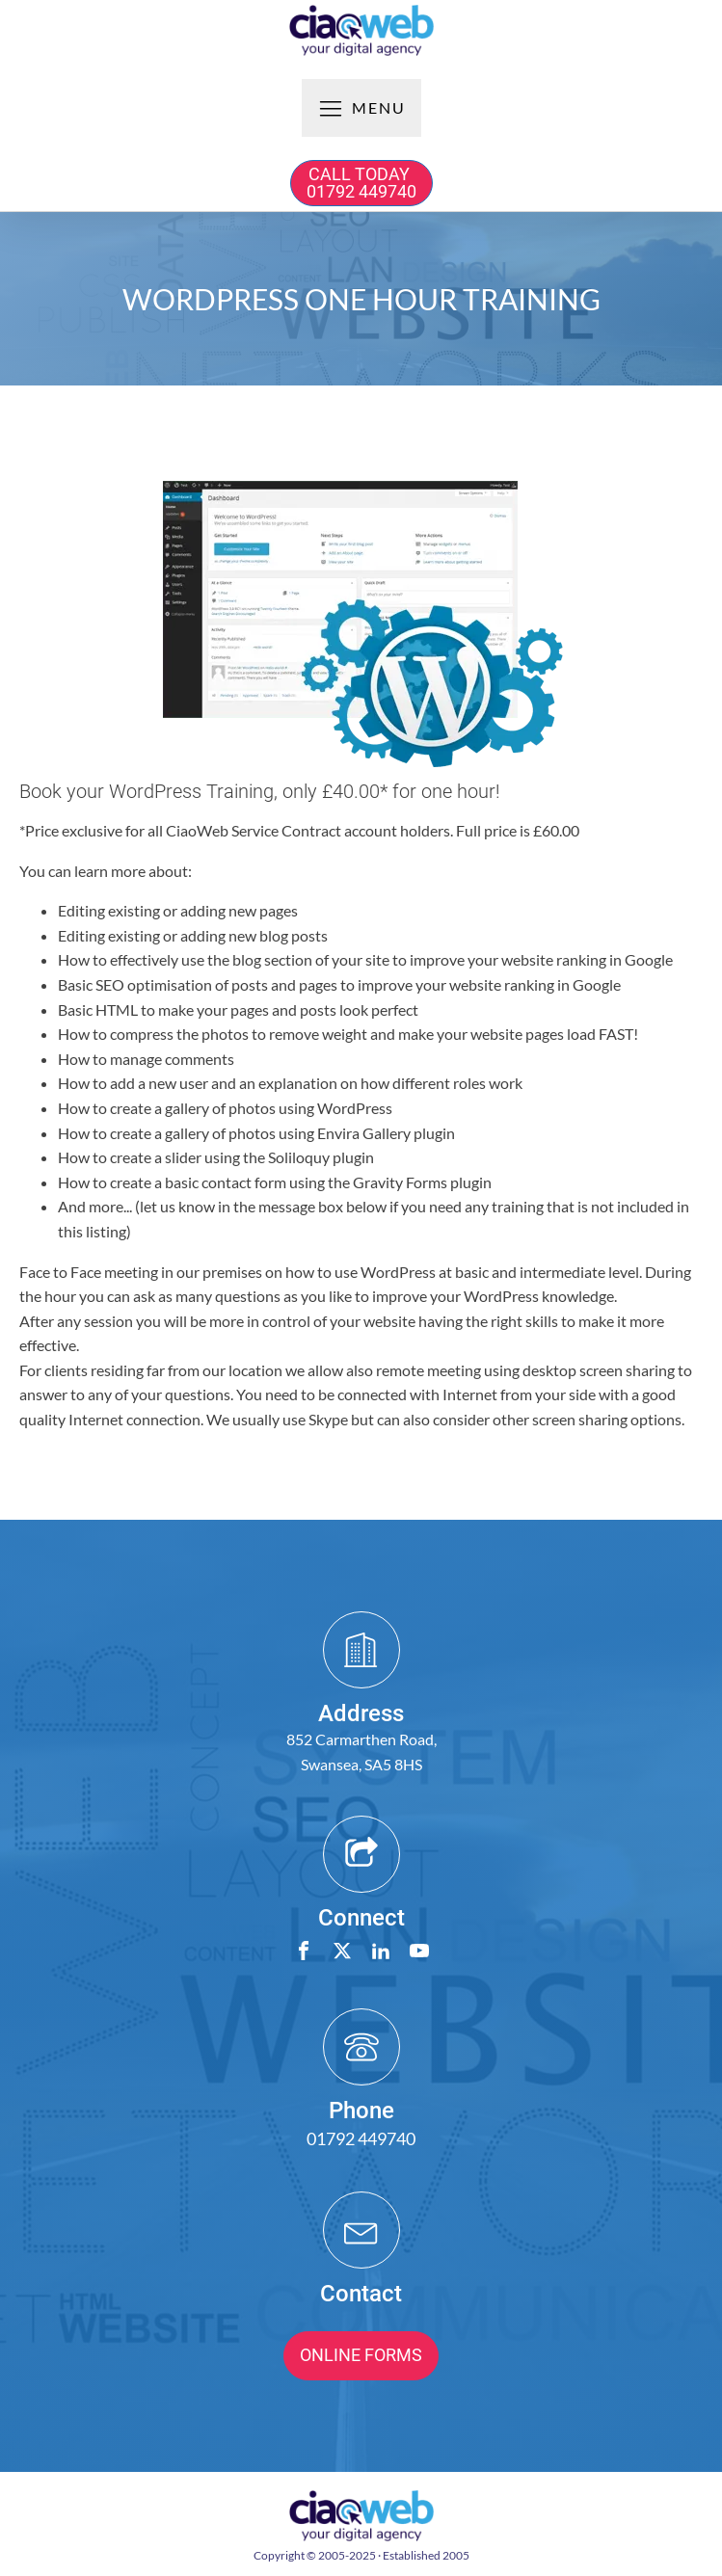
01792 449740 (361, 2138)
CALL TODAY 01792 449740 (361, 182)
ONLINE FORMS (361, 2355)
